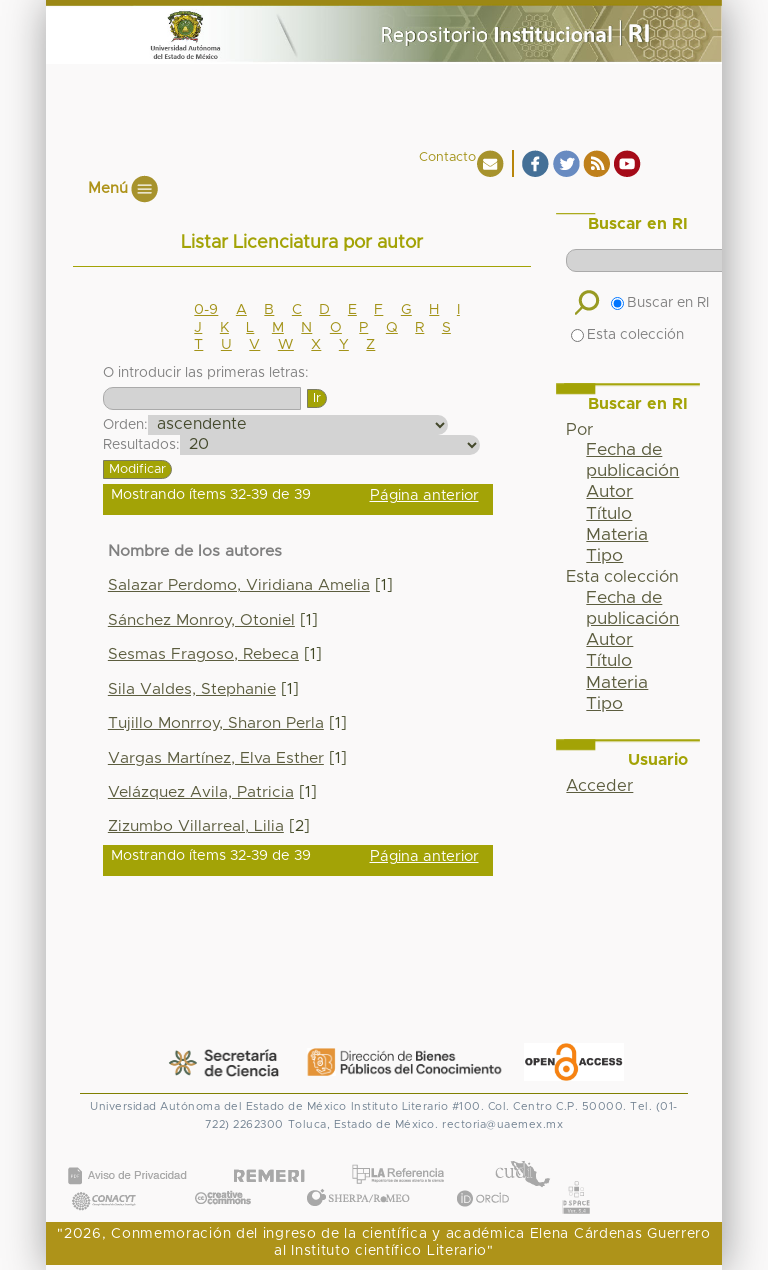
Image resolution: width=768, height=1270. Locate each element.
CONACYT (104, 1180)
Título (609, 514)
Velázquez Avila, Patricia (201, 792)
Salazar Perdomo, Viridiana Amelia (239, 585)
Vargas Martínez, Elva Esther (216, 758)
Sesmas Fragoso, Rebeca (203, 654)
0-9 (206, 310)
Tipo (604, 556)
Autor (609, 492)
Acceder (599, 786)
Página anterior (424, 495)
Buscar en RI (660, 303)
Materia (617, 535)
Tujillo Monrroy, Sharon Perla (216, 723)
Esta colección (627, 335)
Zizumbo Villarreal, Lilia (196, 826)
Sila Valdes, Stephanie (192, 689)
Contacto (447, 157)
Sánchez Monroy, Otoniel (201, 620)
